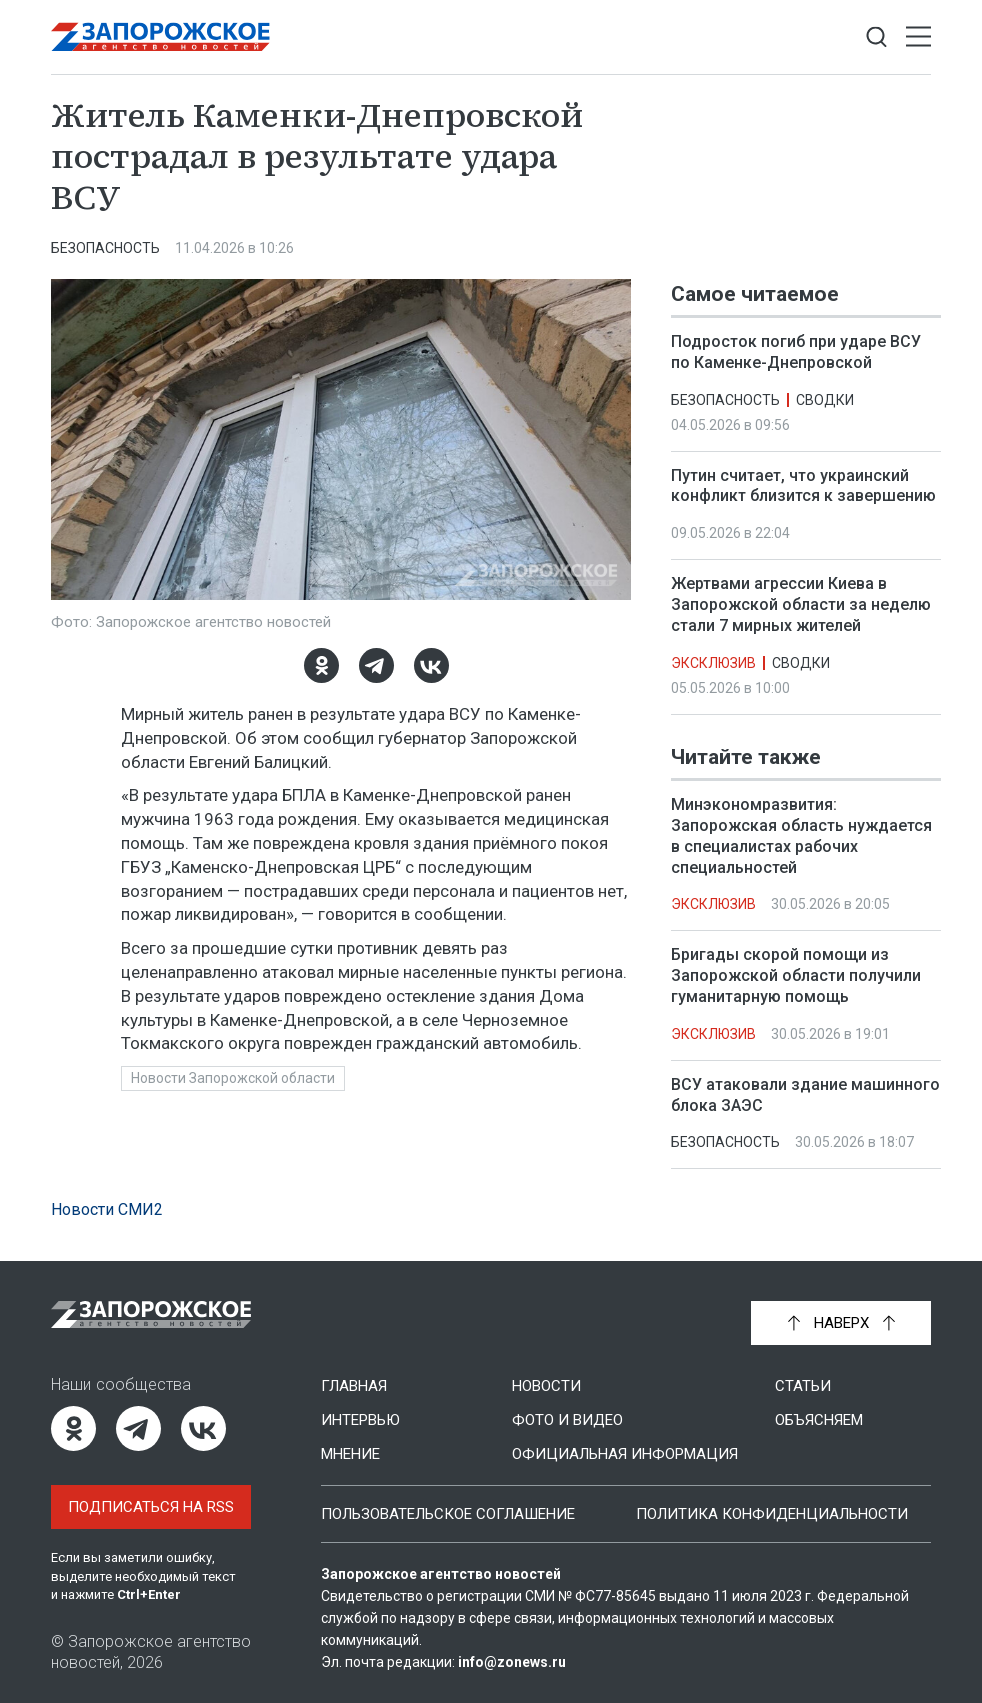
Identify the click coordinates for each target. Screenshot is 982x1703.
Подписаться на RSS (151, 1507)
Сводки (825, 400)
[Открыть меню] (918, 37)
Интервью (360, 1420)
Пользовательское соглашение (448, 1514)
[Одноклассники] (321, 665)
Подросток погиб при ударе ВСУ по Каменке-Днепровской (796, 352)
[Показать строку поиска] (876, 37)
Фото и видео (567, 1420)
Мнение (350, 1454)
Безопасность (105, 248)
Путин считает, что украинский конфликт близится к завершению (803, 486)
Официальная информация (625, 1454)
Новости (546, 1386)
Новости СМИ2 (107, 1209)
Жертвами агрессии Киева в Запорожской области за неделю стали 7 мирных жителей (801, 604)
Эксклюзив (713, 663)
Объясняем (819, 1420)
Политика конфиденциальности (772, 1514)
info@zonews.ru (512, 1662)
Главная (354, 1386)
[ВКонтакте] (431, 665)
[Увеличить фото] (341, 438)
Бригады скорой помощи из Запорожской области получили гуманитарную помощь (796, 975)
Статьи (803, 1386)
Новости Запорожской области (233, 1078)
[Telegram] (376, 665)
